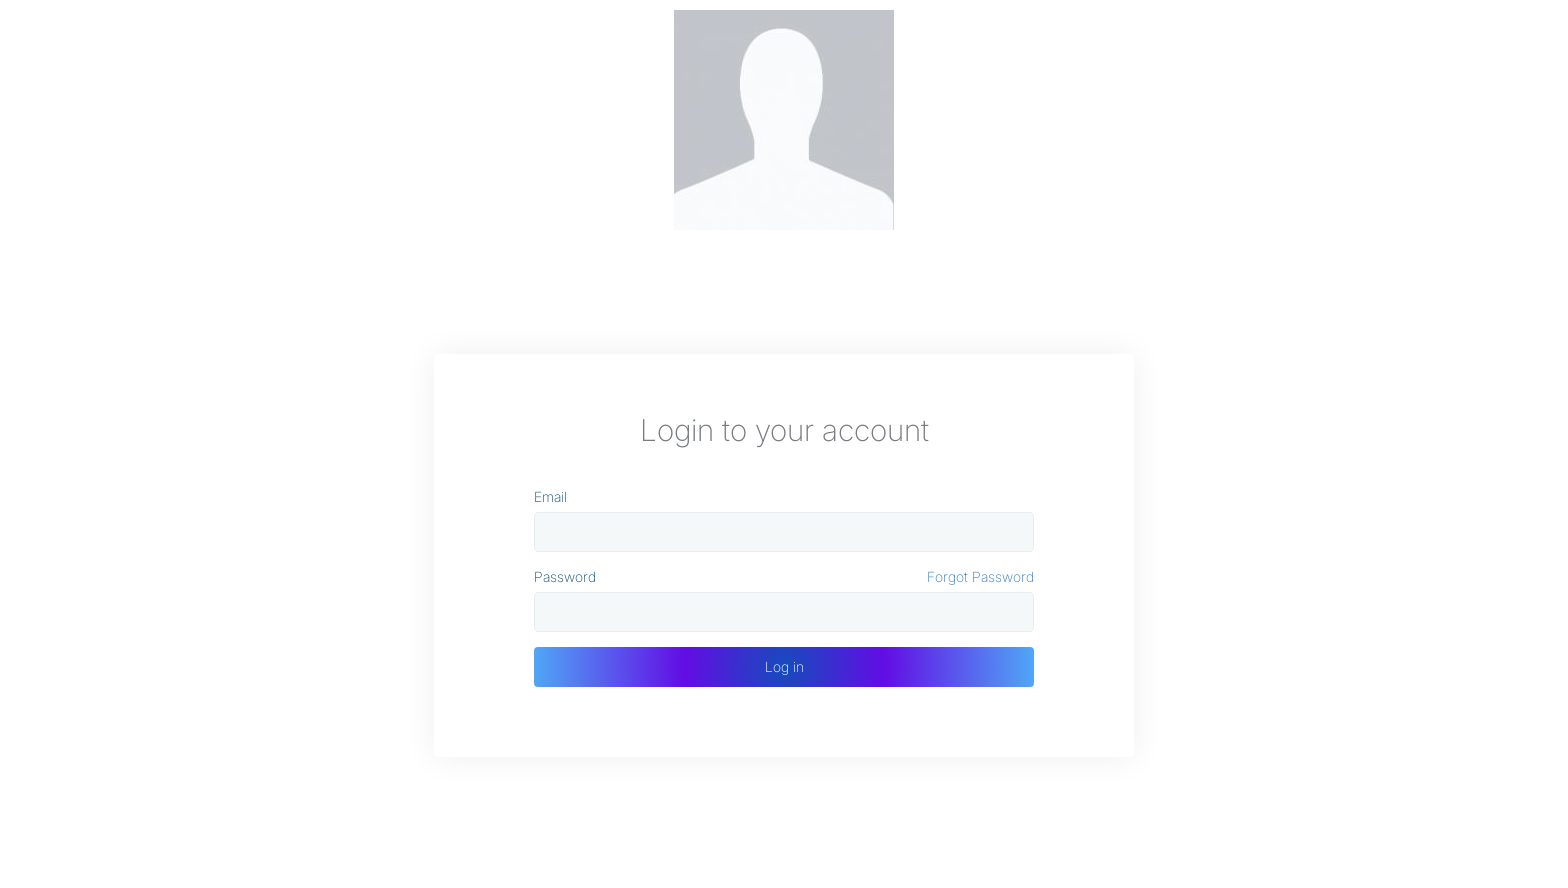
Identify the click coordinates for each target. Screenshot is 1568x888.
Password (565, 576)
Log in (784, 666)
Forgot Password (980, 576)
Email (550, 496)
